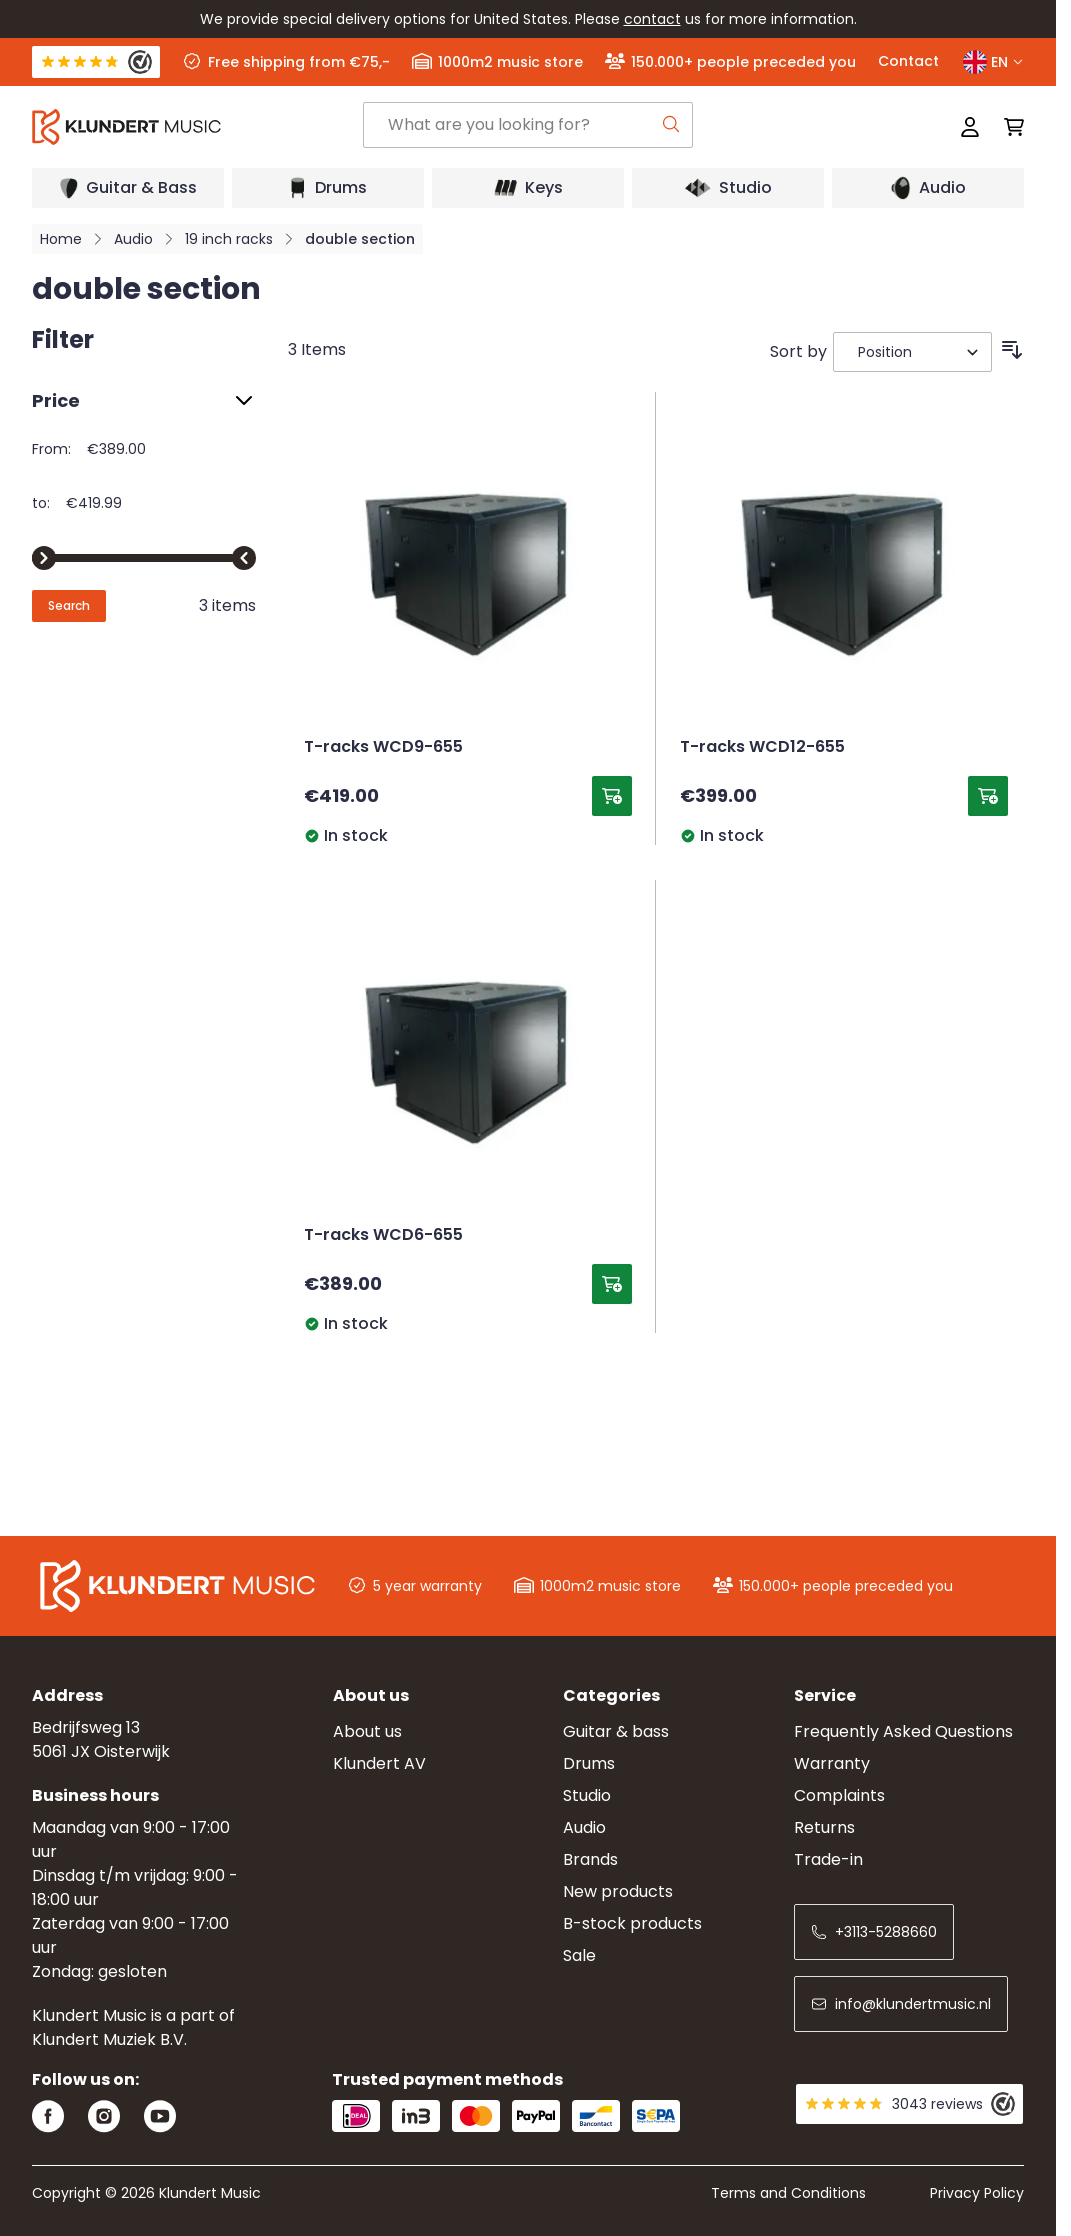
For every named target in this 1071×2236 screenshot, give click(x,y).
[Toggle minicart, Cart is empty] (1008, 127)
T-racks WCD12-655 (762, 748)
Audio (133, 239)
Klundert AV (379, 1763)
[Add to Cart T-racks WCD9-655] (612, 796)
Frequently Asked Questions (903, 1731)
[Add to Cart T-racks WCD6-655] (612, 1284)
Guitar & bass (616, 1731)
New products (618, 1891)
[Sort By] (912, 352)
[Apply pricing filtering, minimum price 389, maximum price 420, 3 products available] (69, 606)
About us (367, 1731)
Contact (908, 61)
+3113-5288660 (874, 1932)
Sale (579, 1955)
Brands (590, 1859)
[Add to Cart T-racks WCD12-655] (988, 796)
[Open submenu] (128, 188)
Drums (589, 1763)
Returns (824, 1827)
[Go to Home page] (197, 127)
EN (993, 62)
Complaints (839, 1795)
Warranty (832, 1763)
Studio (587, 1795)
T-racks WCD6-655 (383, 1236)
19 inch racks (229, 239)
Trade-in (828, 1859)
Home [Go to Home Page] (61, 239)
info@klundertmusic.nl (901, 2004)
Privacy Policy (977, 2193)
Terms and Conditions (788, 2193)
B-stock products (632, 1923)
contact (652, 19)
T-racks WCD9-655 (383, 748)
